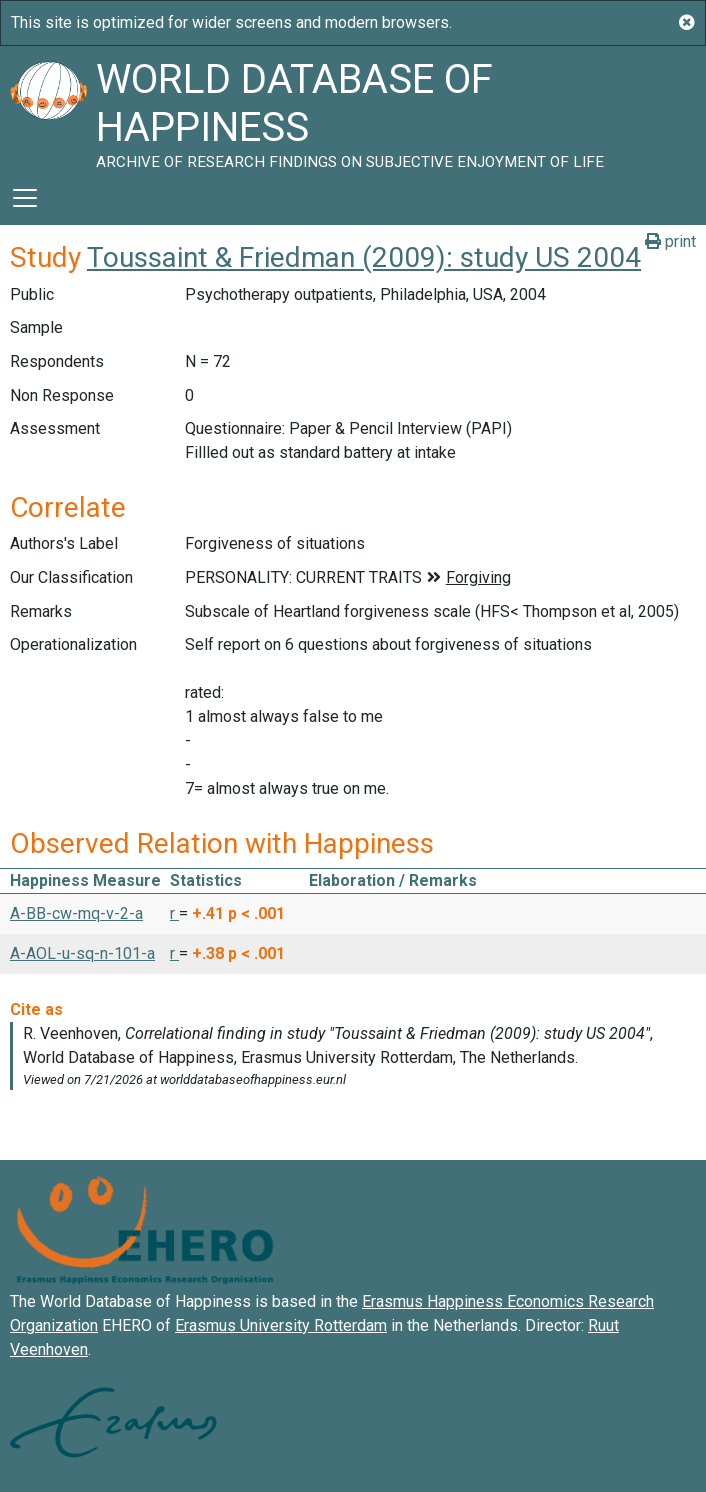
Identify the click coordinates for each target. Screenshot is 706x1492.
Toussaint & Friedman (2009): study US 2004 (364, 257)
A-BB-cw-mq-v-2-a (76, 913)
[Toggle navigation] (25, 198)
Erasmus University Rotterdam (281, 1325)
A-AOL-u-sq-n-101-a (82, 953)
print (670, 241)
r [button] (174, 913)
